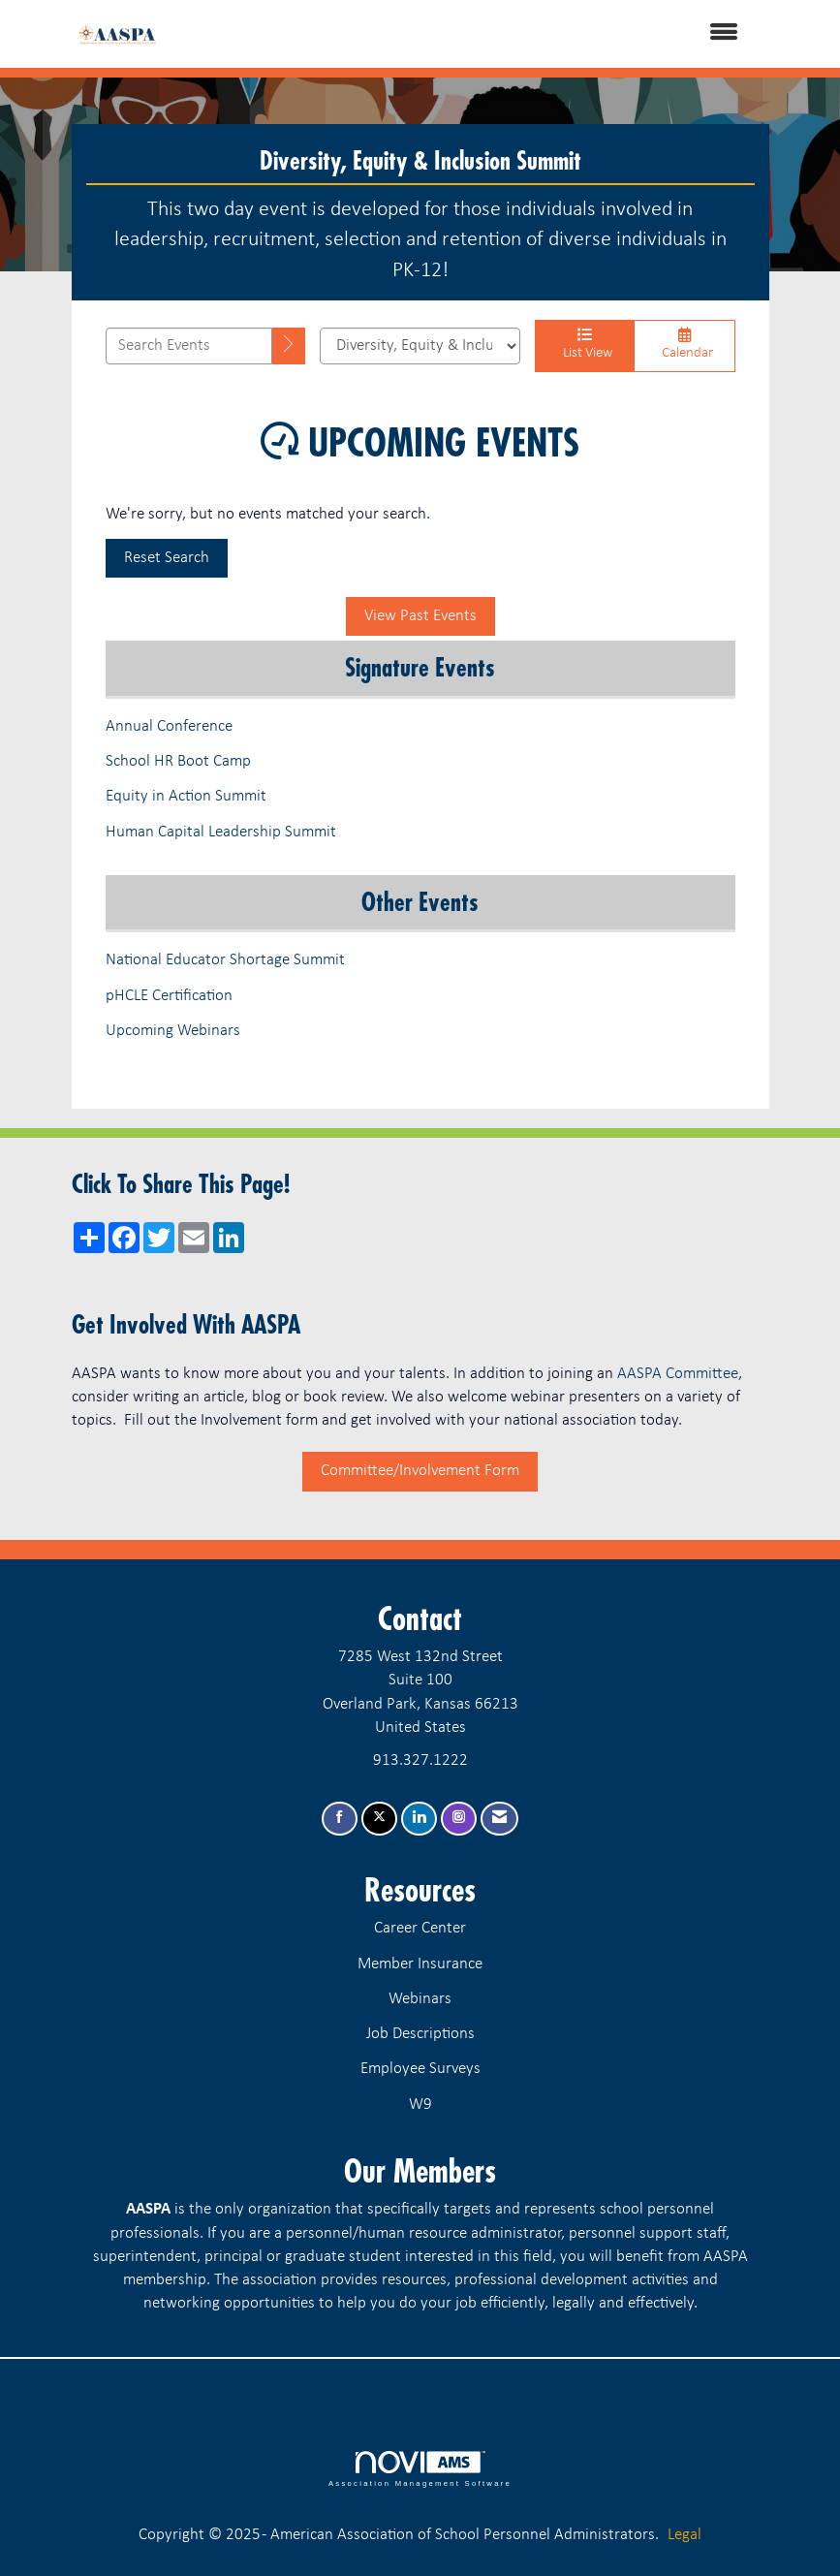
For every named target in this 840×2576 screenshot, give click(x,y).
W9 (420, 2104)
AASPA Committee (677, 1374)
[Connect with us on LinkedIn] (419, 1819)
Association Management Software (420, 2469)
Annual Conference (169, 726)
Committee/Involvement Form (420, 1470)
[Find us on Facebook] (340, 1819)
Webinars (420, 1999)
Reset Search (166, 558)
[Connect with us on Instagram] (459, 1819)
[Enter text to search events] (189, 346)
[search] (288, 346)
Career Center (420, 1928)
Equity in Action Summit (186, 796)
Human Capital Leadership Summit (221, 832)
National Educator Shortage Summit (225, 960)
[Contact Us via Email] (499, 1819)
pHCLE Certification (169, 996)
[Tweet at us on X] (379, 1819)
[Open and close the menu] (474, 34)
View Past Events (420, 616)
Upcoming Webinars (175, 1030)
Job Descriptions (420, 2034)
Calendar (684, 344)
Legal (684, 2535)
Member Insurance (420, 1964)
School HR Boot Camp (178, 761)
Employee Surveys (420, 2068)
